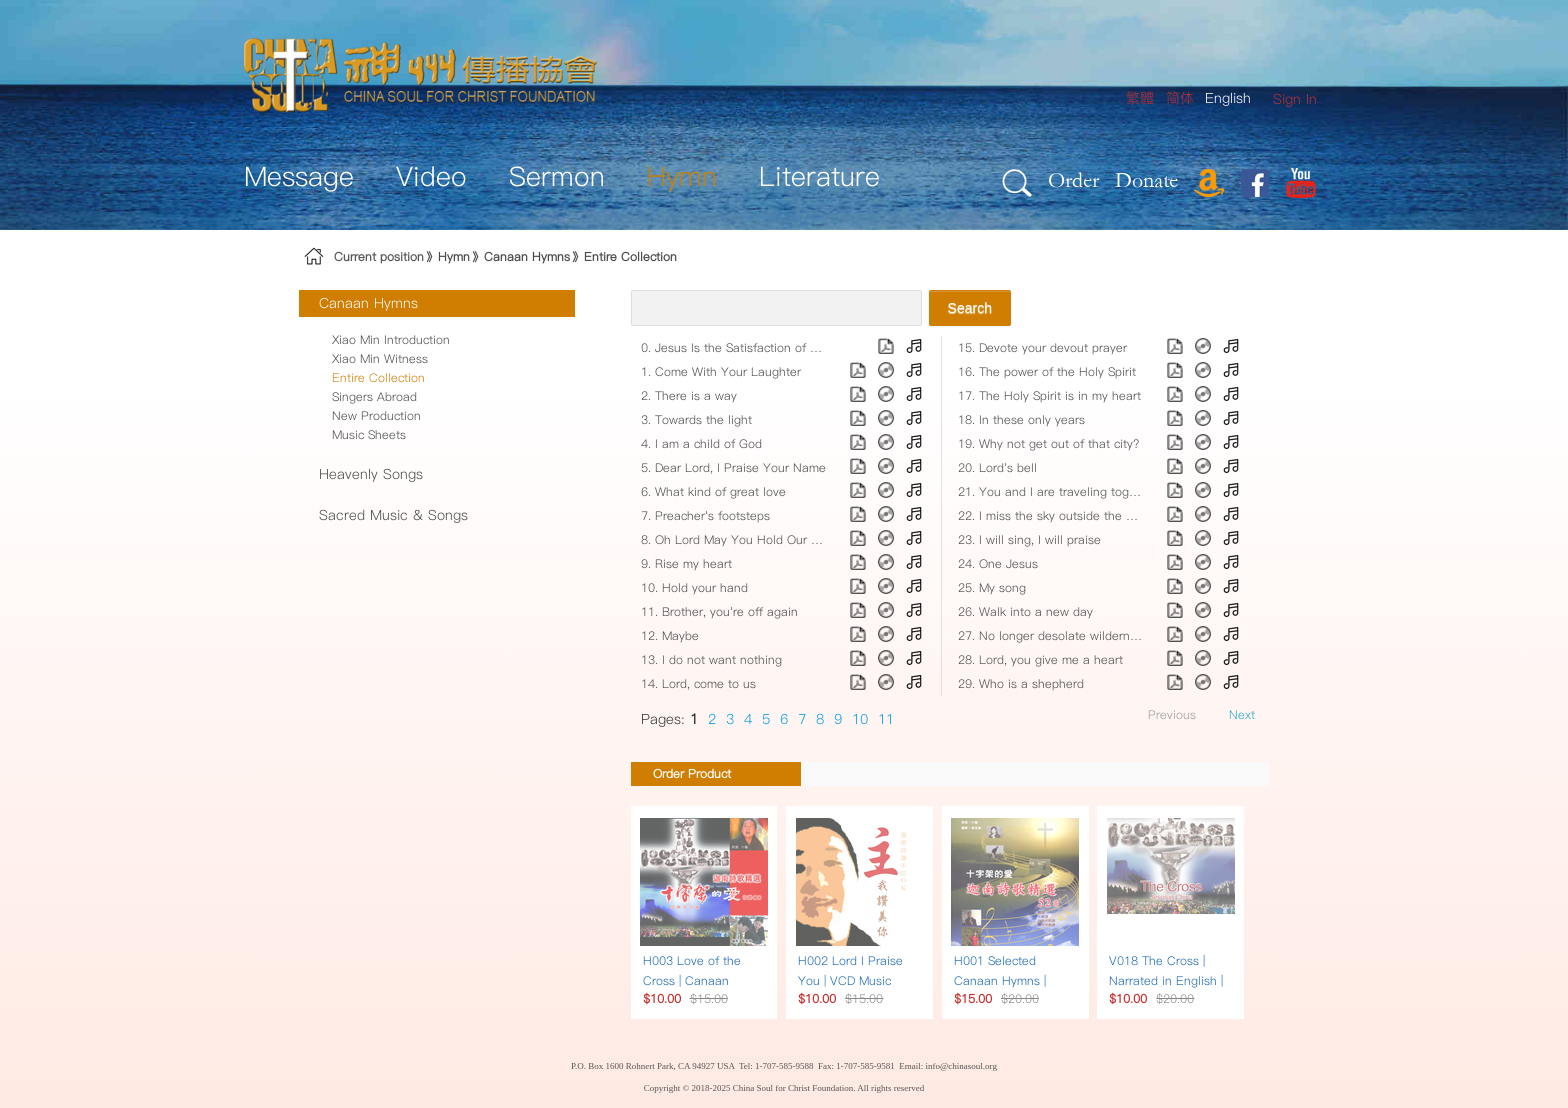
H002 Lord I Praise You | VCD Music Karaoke (850, 980)
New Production (376, 415)
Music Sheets (369, 434)
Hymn (454, 256)
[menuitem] (1295, 99)
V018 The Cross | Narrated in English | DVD (1166, 980)
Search (970, 308)
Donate (1146, 179)
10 (860, 719)
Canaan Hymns (527, 256)
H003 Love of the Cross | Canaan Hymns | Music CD (693, 980)
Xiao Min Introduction (391, 339)
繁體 (1140, 98)
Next (1242, 714)
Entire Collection (630, 256)
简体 (1180, 98)
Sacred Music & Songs (393, 515)
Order (1073, 179)
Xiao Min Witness (380, 358)
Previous (1172, 714)
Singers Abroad (374, 396)
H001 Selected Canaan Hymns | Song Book (1000, 980)
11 (886, 719)
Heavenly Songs (371, 474)
